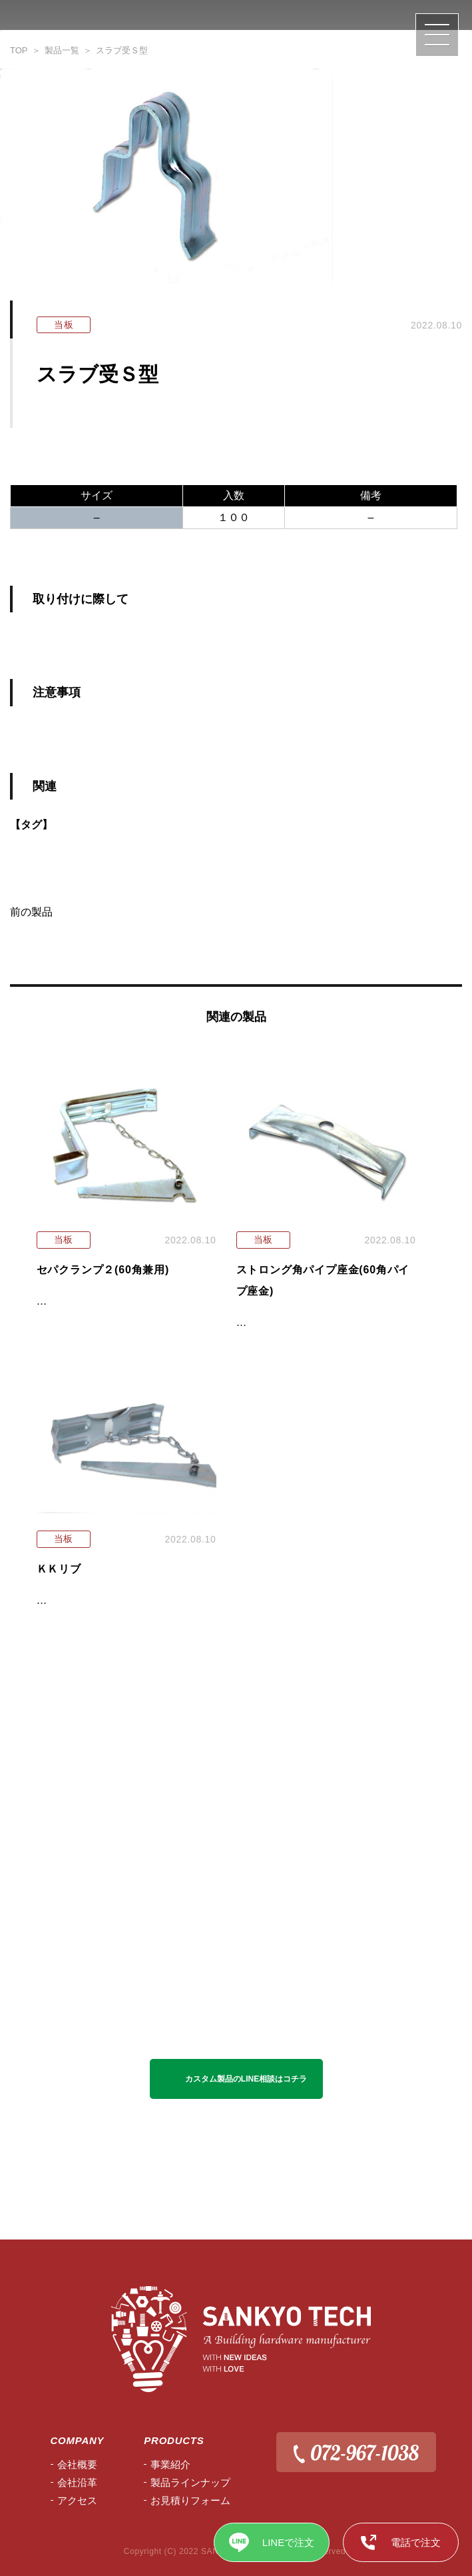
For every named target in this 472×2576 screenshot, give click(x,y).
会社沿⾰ (77, 2482)
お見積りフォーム (190, 2500)
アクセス (77, 2500)
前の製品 (31, 912)
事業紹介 (170, 2464)
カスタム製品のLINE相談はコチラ (246, 2079)
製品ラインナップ (190, 2482)
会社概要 (77, 2464)
